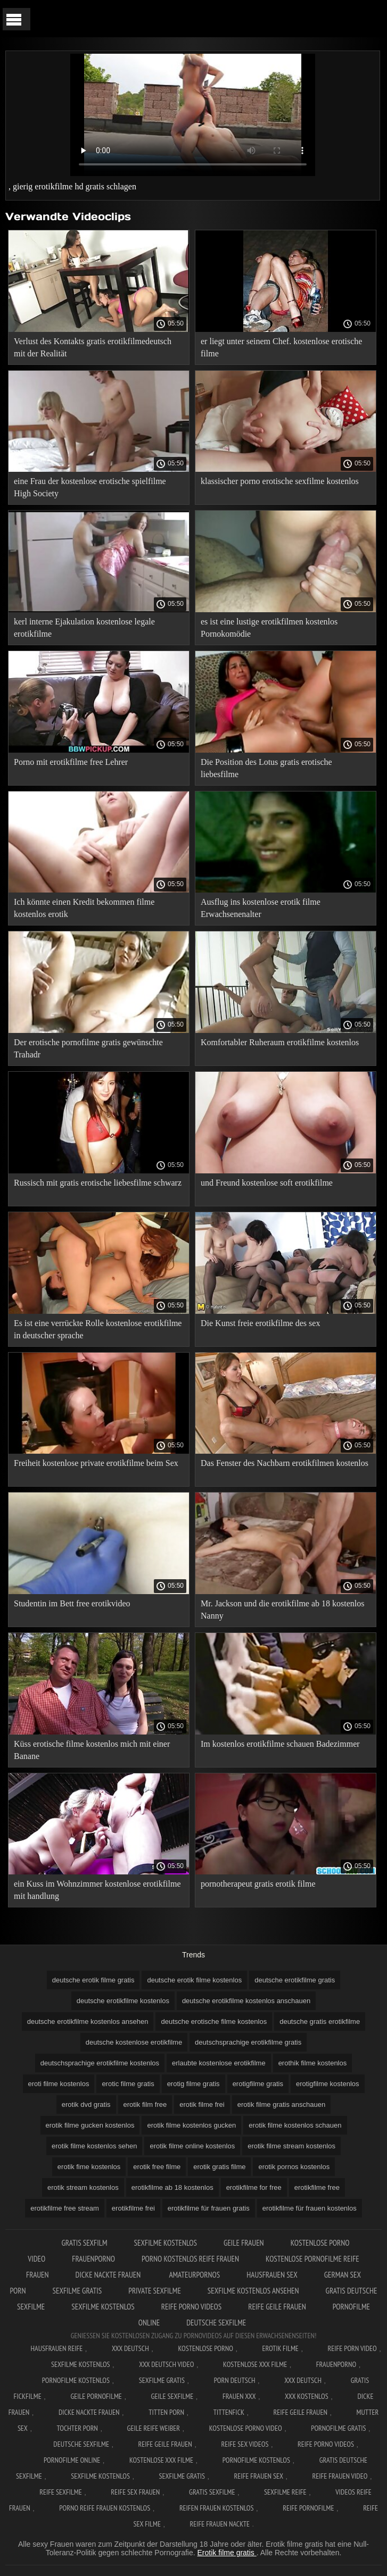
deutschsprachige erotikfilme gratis (248, 2042)
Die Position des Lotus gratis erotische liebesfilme (266, 768)
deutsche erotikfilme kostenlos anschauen (246, 2001)
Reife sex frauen (135, 2492)
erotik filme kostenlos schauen (295, 2125)
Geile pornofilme (95, 2396)
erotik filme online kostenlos (192, 2146)
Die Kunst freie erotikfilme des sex (260, 1323)
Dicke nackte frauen (109, 2275)
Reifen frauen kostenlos (216, 2508)
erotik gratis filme (219, 2167)
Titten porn (166, 2412)
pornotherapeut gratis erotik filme (258, 1883)
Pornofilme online (72, 2460)
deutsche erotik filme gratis (93, 1980)
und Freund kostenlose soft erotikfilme (267, 1182)
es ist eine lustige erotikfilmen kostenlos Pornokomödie (269, 627)
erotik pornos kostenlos (294, 2167)
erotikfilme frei (133, 2208)
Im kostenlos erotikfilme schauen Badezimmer (280, 1743)
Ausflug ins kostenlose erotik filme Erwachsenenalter (260, 908)
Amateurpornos (194, 2275)
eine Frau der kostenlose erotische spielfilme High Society (90, 487)
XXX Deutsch (130, 2348)
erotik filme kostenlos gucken (191, 2125)
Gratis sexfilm (84, 2243)
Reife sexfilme (60, 2492)
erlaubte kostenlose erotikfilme (219, 2063)
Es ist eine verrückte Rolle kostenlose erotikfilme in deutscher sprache (98, 1329)
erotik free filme (156, 2167)
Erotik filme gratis (227, 2552)
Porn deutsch (235, 2380)
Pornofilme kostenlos (76, 2380)
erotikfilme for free (254, 2187)
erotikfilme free (317, 2187)
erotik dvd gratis (86, 2104)
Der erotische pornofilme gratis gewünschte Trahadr (88, 1048)
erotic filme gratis (128, 2084)
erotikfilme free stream (64, 2208)
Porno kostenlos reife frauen (190, 2259)
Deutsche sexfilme (216, 2322)
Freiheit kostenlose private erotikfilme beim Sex (96, 1463)
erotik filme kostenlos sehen (94, 2146)
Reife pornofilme (308, 2508)
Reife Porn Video (352, 2348)
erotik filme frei (202, 2104)
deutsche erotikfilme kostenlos (123, 2001)
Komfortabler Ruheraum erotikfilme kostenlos (280, 1042)
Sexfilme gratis (77, 2291)
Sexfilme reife (285, 2492)
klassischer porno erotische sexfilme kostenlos (280, 481)
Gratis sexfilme (212, 2492)
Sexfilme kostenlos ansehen (253, 2291)
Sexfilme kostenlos (102, 2307)
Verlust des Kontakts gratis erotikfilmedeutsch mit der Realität (92, 347)
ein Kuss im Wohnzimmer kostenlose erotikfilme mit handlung (97, 1889)
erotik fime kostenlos (89, 2167)
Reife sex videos (245, 2444)
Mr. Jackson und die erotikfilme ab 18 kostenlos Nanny (283, 1609)
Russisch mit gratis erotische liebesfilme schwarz (98, 1182)
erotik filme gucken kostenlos (90, 2125)
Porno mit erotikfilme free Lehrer (71, 761)
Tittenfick (228, 2412)
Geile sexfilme (172, 2396)
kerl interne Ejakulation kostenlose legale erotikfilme (84, 627)
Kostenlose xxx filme (255, 2364)
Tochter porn (77, 2428)
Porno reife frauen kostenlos (104, 2508)
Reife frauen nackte (220, 2524)
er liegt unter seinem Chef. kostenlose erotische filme (281, 347)
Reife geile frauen (277, 2307)
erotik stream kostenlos (83, 2187)
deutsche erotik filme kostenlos (194, 1980)
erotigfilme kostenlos (327, 2084)
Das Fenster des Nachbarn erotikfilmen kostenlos (284, 1463)
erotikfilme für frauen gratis (209, 2208)
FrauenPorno (93, 2259)
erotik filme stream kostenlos (291, 2146)
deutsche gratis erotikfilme (319, 2021)
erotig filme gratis (193, 2084)
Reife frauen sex (258, 2476)
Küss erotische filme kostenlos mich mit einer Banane (92, 1750)
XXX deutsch (303, 2380)
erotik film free (145, 2104)
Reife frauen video (340, 2476)
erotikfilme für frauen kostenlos (309, 2208)
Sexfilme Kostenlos (165, 2243)
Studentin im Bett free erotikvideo (72, 1603)
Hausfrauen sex (271, 2275)
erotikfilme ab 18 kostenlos (172, 2187)
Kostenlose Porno (205, 2348)
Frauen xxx (239, 2396)
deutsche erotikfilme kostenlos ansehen (88, 2021)
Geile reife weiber (153, 2428)
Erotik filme (280, 2348)
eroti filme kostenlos (58, 2084)
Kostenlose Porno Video (245, 2428)
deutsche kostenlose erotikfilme (134, 2042)
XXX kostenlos (306, 2396)
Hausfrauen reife (57, 2348)
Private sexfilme (154, 2291)
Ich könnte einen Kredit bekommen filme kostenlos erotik (84, 908)
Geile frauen (244, 2243)
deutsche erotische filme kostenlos (214, 2021)
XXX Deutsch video (166, 2364)
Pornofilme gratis (338, 2428)
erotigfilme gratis (258, 2084)
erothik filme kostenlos (312, 2063)
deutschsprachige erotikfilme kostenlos (99, 2063)
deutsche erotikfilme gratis (294, 1980)
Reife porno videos (191, 2307)
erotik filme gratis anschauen (281, 2104)
